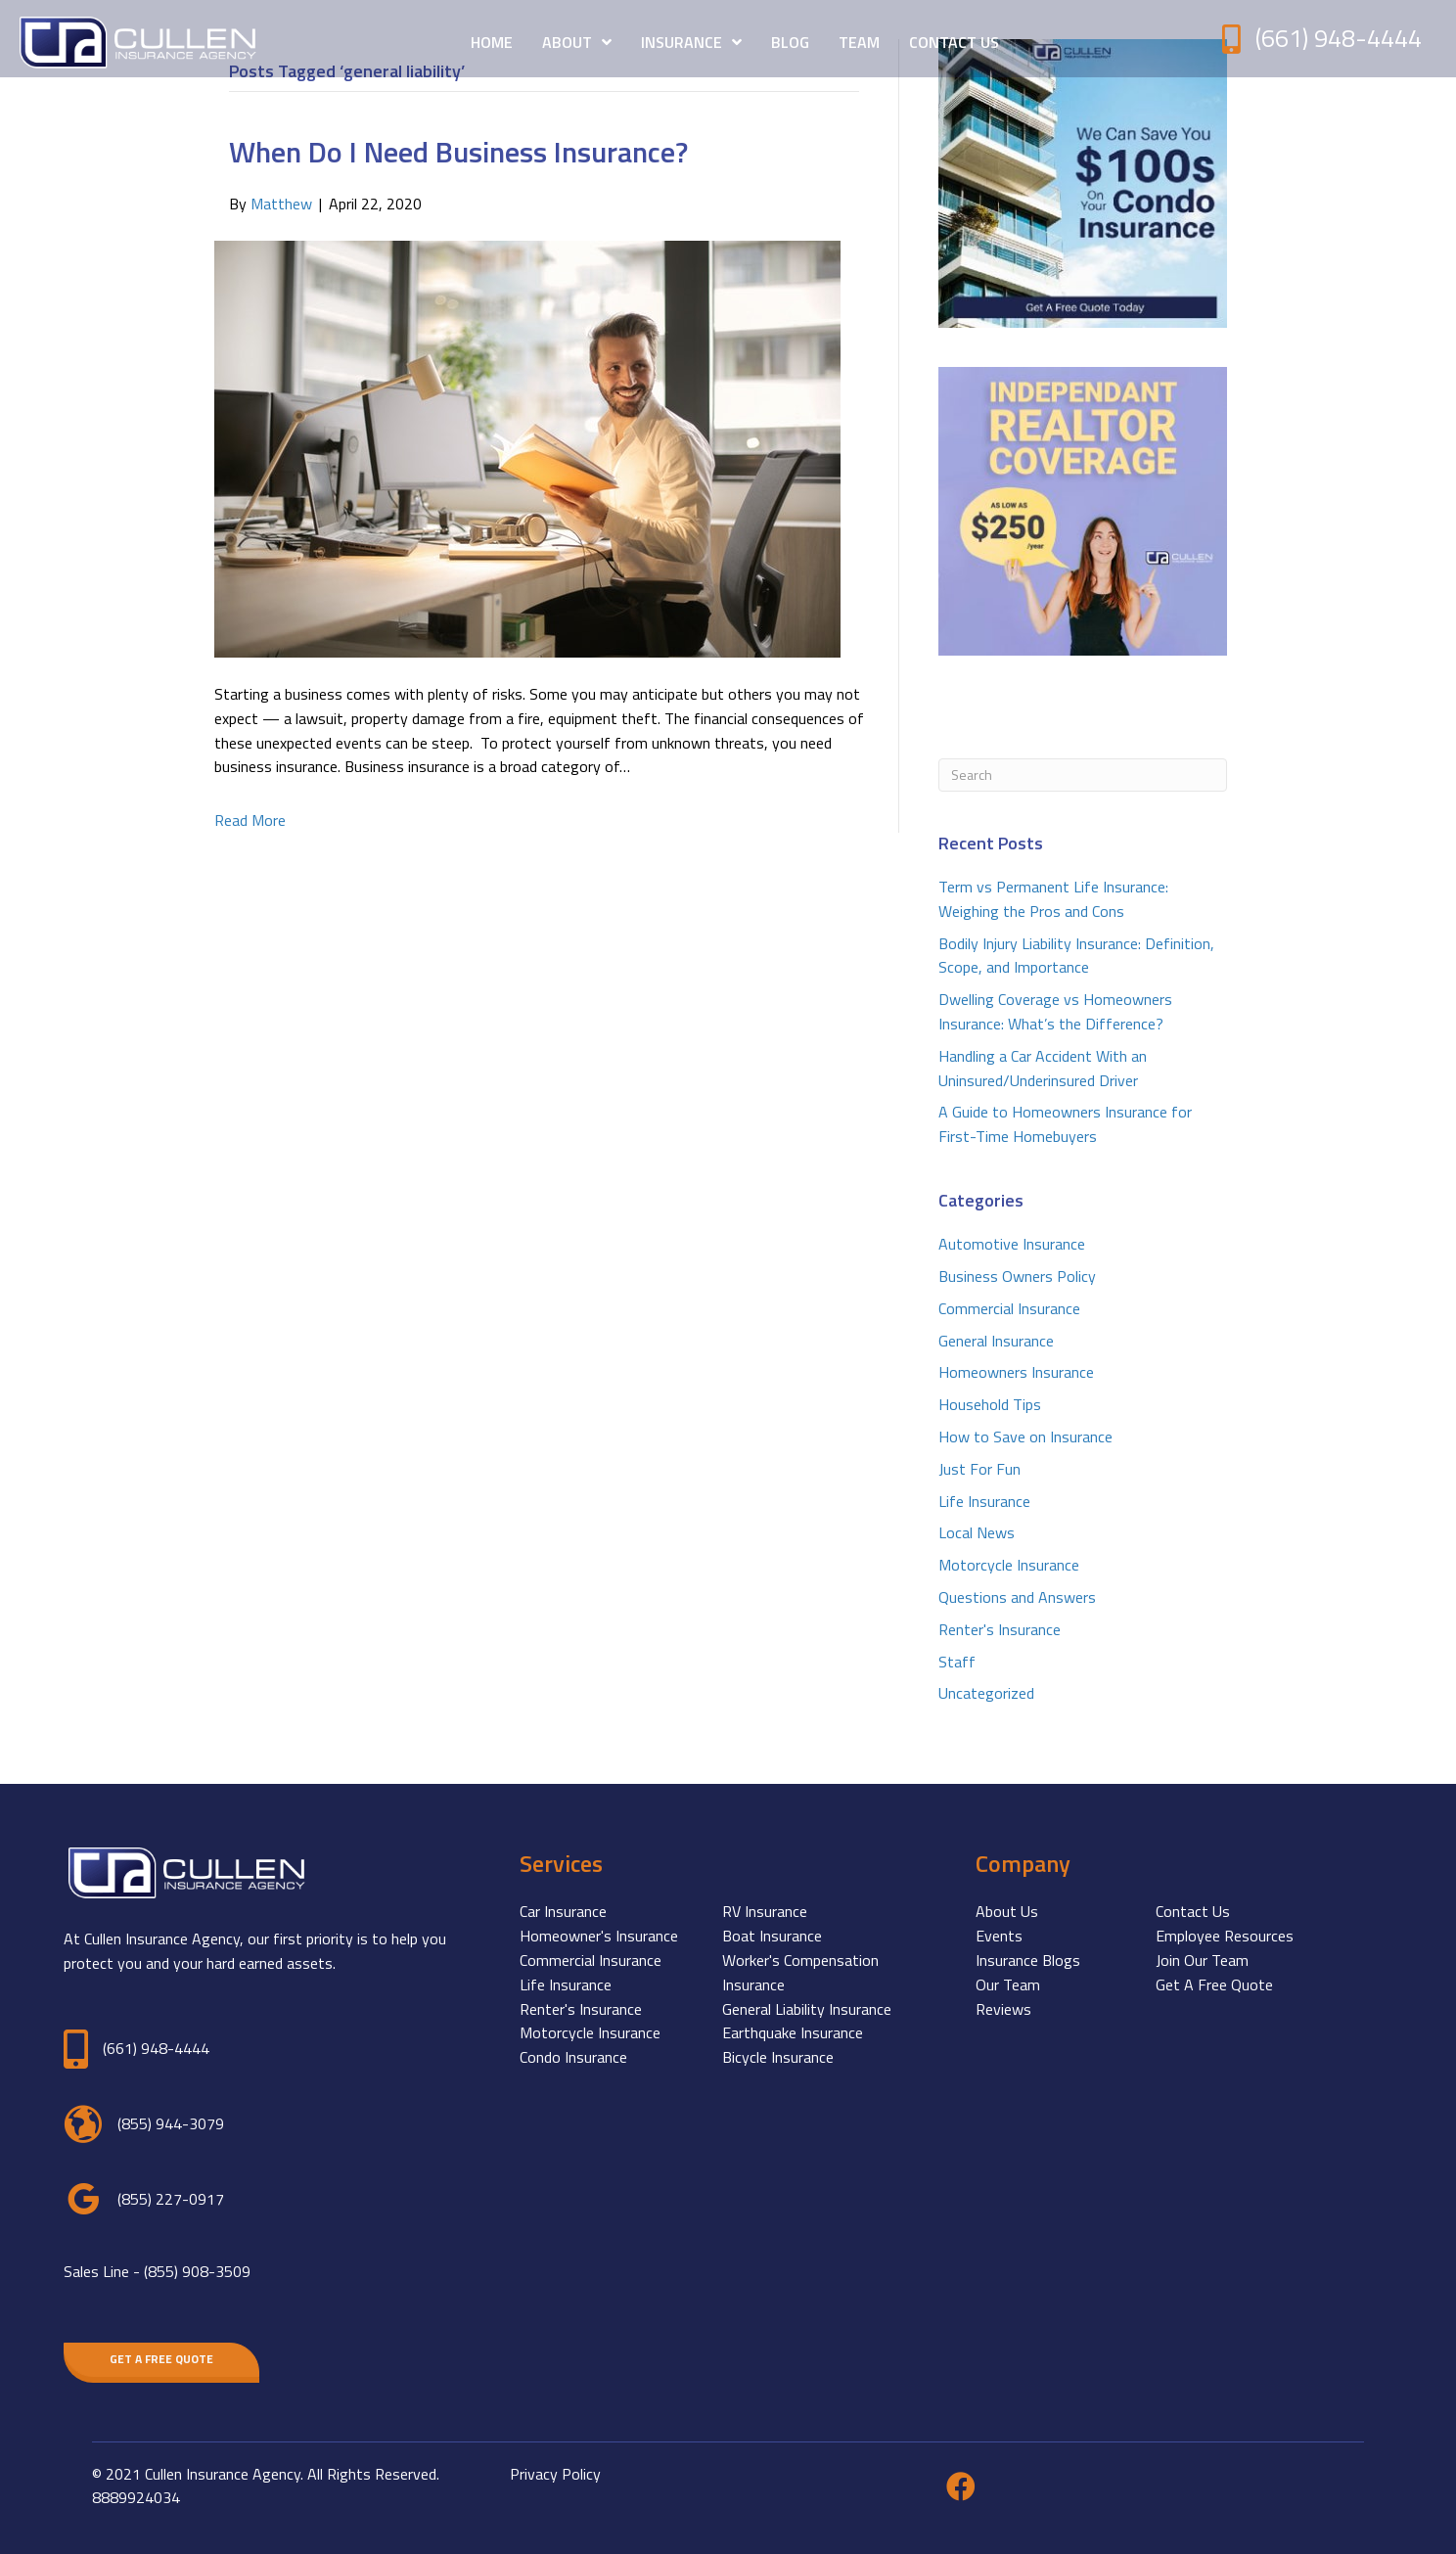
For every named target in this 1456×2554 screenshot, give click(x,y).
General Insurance (996, 1340)
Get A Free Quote (1214, 1984)
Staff (957, 1661)
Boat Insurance (772, 1935)
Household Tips (989, 1404)
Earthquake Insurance (792, 2032)
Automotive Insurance (1011, 1243)
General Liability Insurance (806, 2009)
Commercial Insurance (1009, 1308)
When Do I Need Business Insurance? (458, 151)
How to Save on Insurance (1025, 1436)
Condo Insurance (573, 2057)
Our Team (1008, 1984)
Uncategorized (986, 1693)
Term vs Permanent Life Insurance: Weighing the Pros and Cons (1053, 899)
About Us (1007, 1911)
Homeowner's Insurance (599, 1935)
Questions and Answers (1017, 1597)
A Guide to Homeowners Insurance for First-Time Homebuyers (1065, 1124)
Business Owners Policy (1017, 1276)
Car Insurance (563, 1911)
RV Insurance (764, 1911)
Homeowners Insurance (1016, 1372)
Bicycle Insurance (778, 2057)
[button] (161, 2360)
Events (999, 1935)
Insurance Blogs (1028, 1960)
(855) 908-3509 (197, 2271)
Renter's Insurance (999, 1629)
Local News (976, 1532)
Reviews (1003, 2009)
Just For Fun (979, 1469)
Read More (250, 820)
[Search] (1082, 775)
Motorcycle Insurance (1008, 1564)
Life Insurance (984, 1501)
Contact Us (1193, 1911)
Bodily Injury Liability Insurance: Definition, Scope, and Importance (1076, 956)
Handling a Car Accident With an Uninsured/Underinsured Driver (1042, 1068)
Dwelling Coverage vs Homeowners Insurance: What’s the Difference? (1055, 1011)
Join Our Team (1202, 1960)
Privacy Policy (555, 2474)
